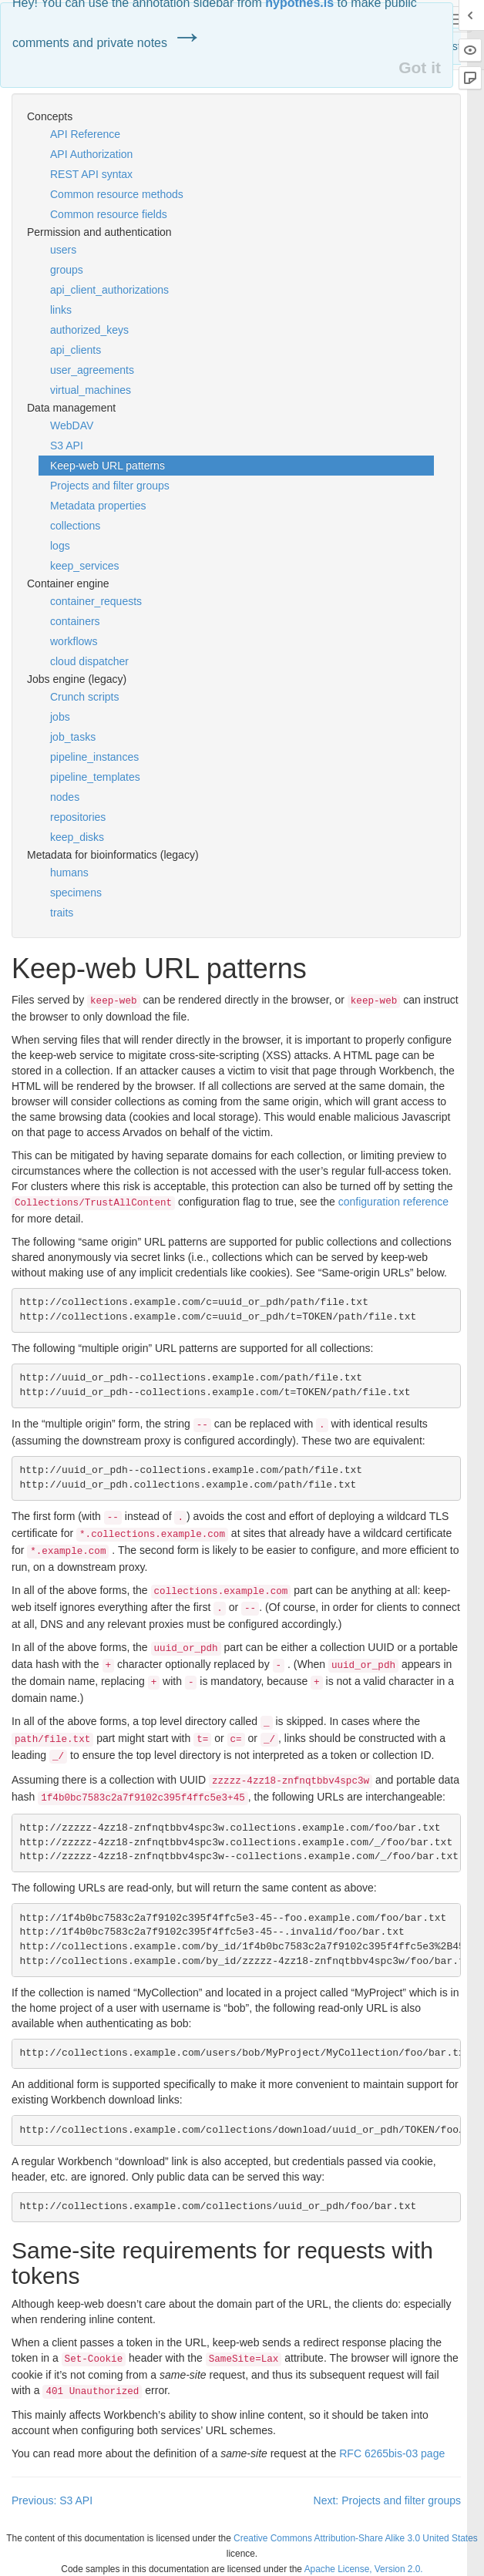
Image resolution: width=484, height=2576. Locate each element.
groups (66, 270)
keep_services (84, 566)
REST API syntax (91, 174)
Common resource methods (116, 194)
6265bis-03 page (392, 2453)
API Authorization (91, 154)
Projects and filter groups (110, 485)
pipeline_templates (95, 777)
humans (69, 872)
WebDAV (71, 425)
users (63, 250)
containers (75, 621)
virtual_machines (90, 390)
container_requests (96, 601)
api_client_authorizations (109, 290)
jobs (60, 717)
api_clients (75, 350)
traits (61, 912)
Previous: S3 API (52, 2500)
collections (75, 526)
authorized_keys (89, 330)
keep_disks (77, 837)
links (61, 310)
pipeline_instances (94, 757)
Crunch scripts (84, 697)
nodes (64, 797)
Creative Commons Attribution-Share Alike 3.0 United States (356, 2538)
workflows (73, 641)
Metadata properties (98, 505)
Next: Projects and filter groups (387, 2500)
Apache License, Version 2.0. (363, 2569)
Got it (419, 67)
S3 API (66, 445)
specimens (76, 892)
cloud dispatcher (89, 661)
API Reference (85, 134)
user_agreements (92, 370)
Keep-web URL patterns (107, 465)
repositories (78, 817)
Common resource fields (108, 214)
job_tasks (73, 737)
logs (60, 546)
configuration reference (393, 1202)
